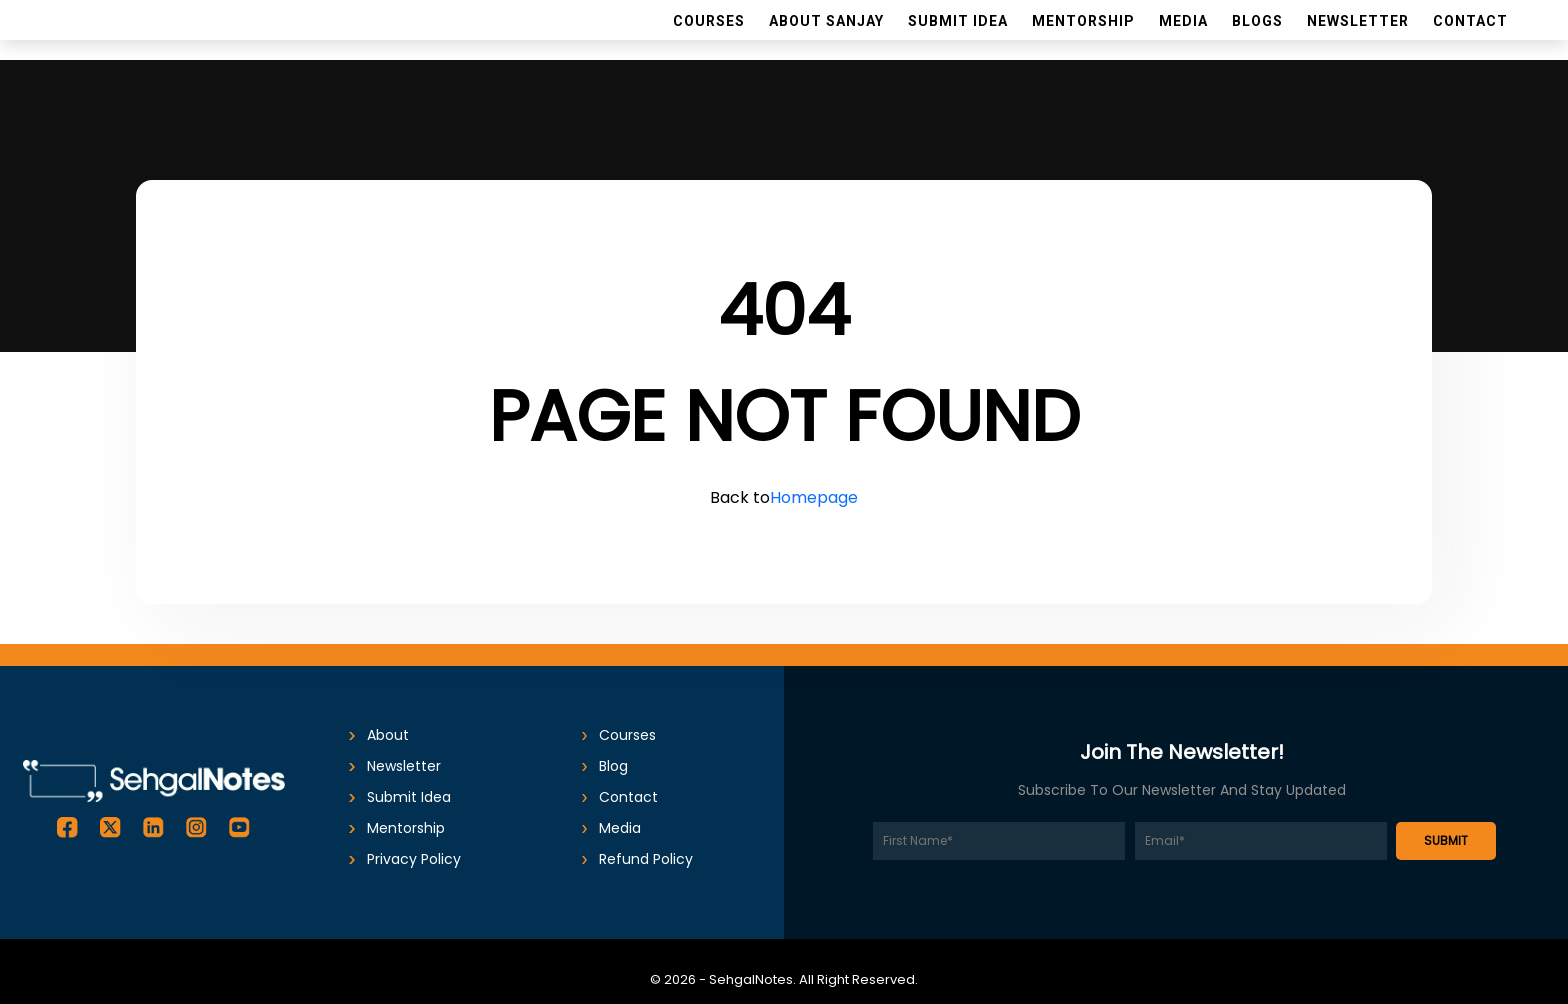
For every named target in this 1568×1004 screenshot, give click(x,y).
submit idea (409, 797)
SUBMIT (1446, 840)
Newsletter (404, 766)
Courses (627, 735)
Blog (613, 766)
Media (620, 828)
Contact (628, 797)
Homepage (814, 497)
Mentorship (406, 828)
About (388, 735)
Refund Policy (646, 859)
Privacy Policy (414, 859)
